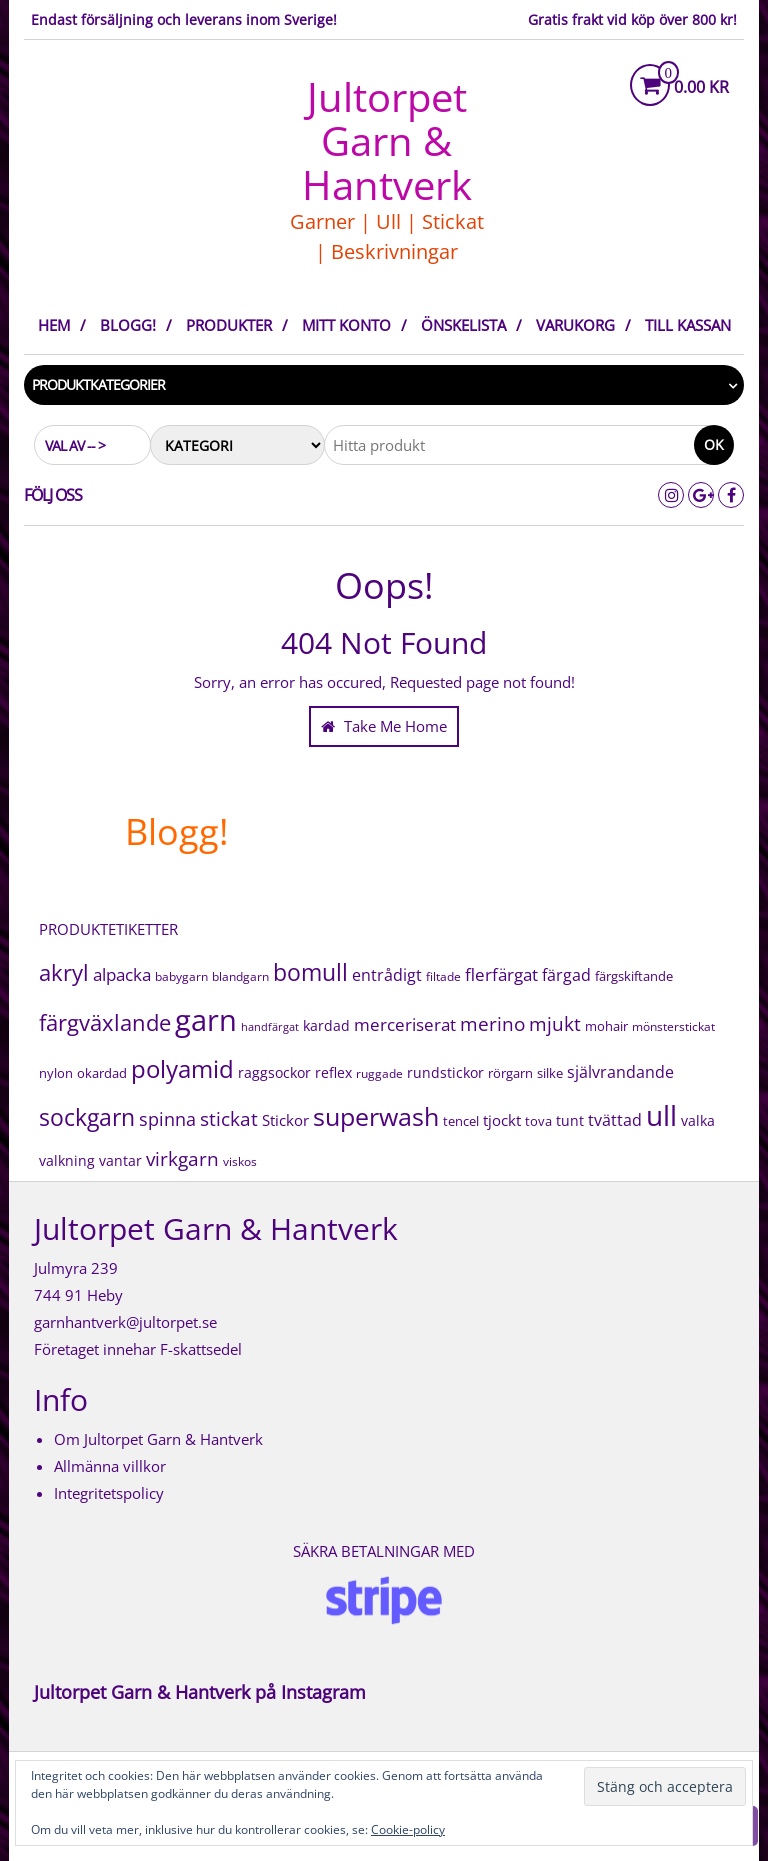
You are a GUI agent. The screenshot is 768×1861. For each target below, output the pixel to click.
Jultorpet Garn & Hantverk (387, 140)
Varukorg (575, 325)
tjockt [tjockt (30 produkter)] (502, 1120)
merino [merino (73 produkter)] (492, 1023)
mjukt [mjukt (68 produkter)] (555, 1024)
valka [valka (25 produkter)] (698, 1120)
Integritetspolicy (109, 1493)
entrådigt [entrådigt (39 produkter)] (387, 975)
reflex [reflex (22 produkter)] (333, 1072)
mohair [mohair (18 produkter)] (606, 1026)
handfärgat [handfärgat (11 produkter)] (270, 1027)
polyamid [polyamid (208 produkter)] (182, 1068)
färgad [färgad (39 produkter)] (566, 975)
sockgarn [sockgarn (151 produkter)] (87, 1117)
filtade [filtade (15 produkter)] (443, 976)
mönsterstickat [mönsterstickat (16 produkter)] (673, 1026)
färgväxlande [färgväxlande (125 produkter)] (105, 1022)
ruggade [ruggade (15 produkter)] (379, 1073)
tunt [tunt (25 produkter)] (570, 1120)
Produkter (229, 325)
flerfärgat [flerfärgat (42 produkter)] (501, 974)
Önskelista (463, 325)
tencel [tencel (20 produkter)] (461, 1121)
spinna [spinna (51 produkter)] (167, 1119)
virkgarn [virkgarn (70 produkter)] (182, 1159)
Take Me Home (384, 726)
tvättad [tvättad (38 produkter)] (615, 1120)
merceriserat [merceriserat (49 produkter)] (405, 1024)
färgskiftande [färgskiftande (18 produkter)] (634, 976)
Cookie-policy (408, 1829)
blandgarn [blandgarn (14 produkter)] (240, 976)
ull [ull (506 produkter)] (661, 1115)
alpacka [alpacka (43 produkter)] (122, 974)
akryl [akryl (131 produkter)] (64, 972)
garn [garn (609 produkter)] (206, 1020)
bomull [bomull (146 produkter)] (310, 972)
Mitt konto (346, 325)
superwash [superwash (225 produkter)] (376, 1116)
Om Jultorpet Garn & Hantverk (158, 1439)
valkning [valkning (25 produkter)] (67, 1160)
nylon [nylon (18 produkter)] (56, 1073)
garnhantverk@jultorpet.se (125, 1322)
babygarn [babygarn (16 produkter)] (181, 976)
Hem (54, 325)
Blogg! (128, 325)
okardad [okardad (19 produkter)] (102, 1073)
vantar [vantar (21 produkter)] (120, 1161)
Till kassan (688, 325)
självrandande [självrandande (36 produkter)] (620, 1072)
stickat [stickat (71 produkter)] (229, 1118)
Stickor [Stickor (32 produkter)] (285, 1120)
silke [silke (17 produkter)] (550, 1073)
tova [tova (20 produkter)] (538, 1121)
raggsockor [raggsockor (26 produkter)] (274, 1072)
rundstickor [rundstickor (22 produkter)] (445, 1072)
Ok (714, 444)
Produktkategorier (98, 384)
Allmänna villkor (110, 1466)
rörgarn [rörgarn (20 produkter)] (510, 1073)
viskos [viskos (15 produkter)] (240, 1161)
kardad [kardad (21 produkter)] (326, 1026)
